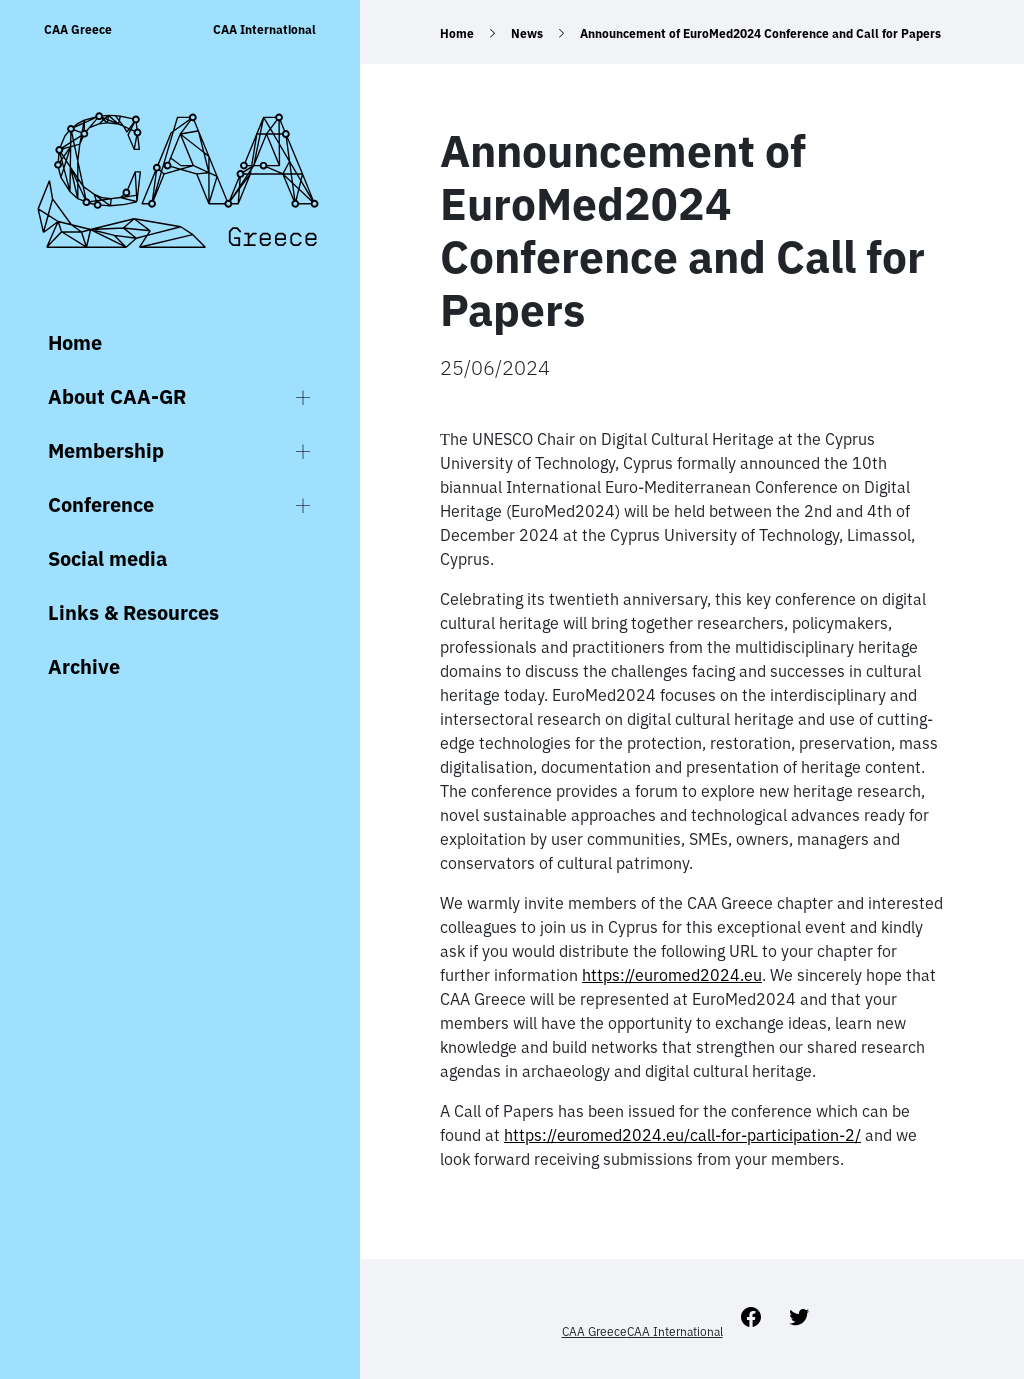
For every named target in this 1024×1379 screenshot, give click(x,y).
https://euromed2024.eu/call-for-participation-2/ (682, 1135)
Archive (84, 666)
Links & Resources (133, 612)
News (527, 33)
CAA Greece (78, 29)
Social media (107, 558)
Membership (106, 450)
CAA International (264, 29)
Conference (101, 504)
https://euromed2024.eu (672, 975)
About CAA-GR (117, 396)
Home (75, 342)
